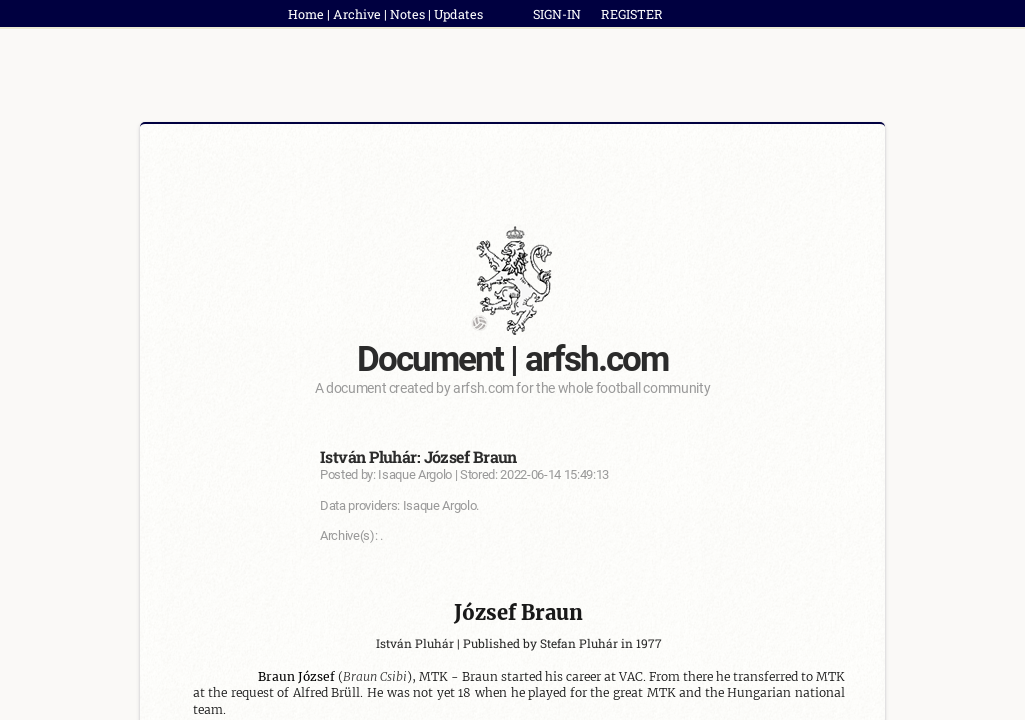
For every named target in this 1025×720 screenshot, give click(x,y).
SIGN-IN (557, 14)
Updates (458, 14)
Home (306, 14)
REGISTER (632, 14)
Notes (407, 14)
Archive (357, 14)
